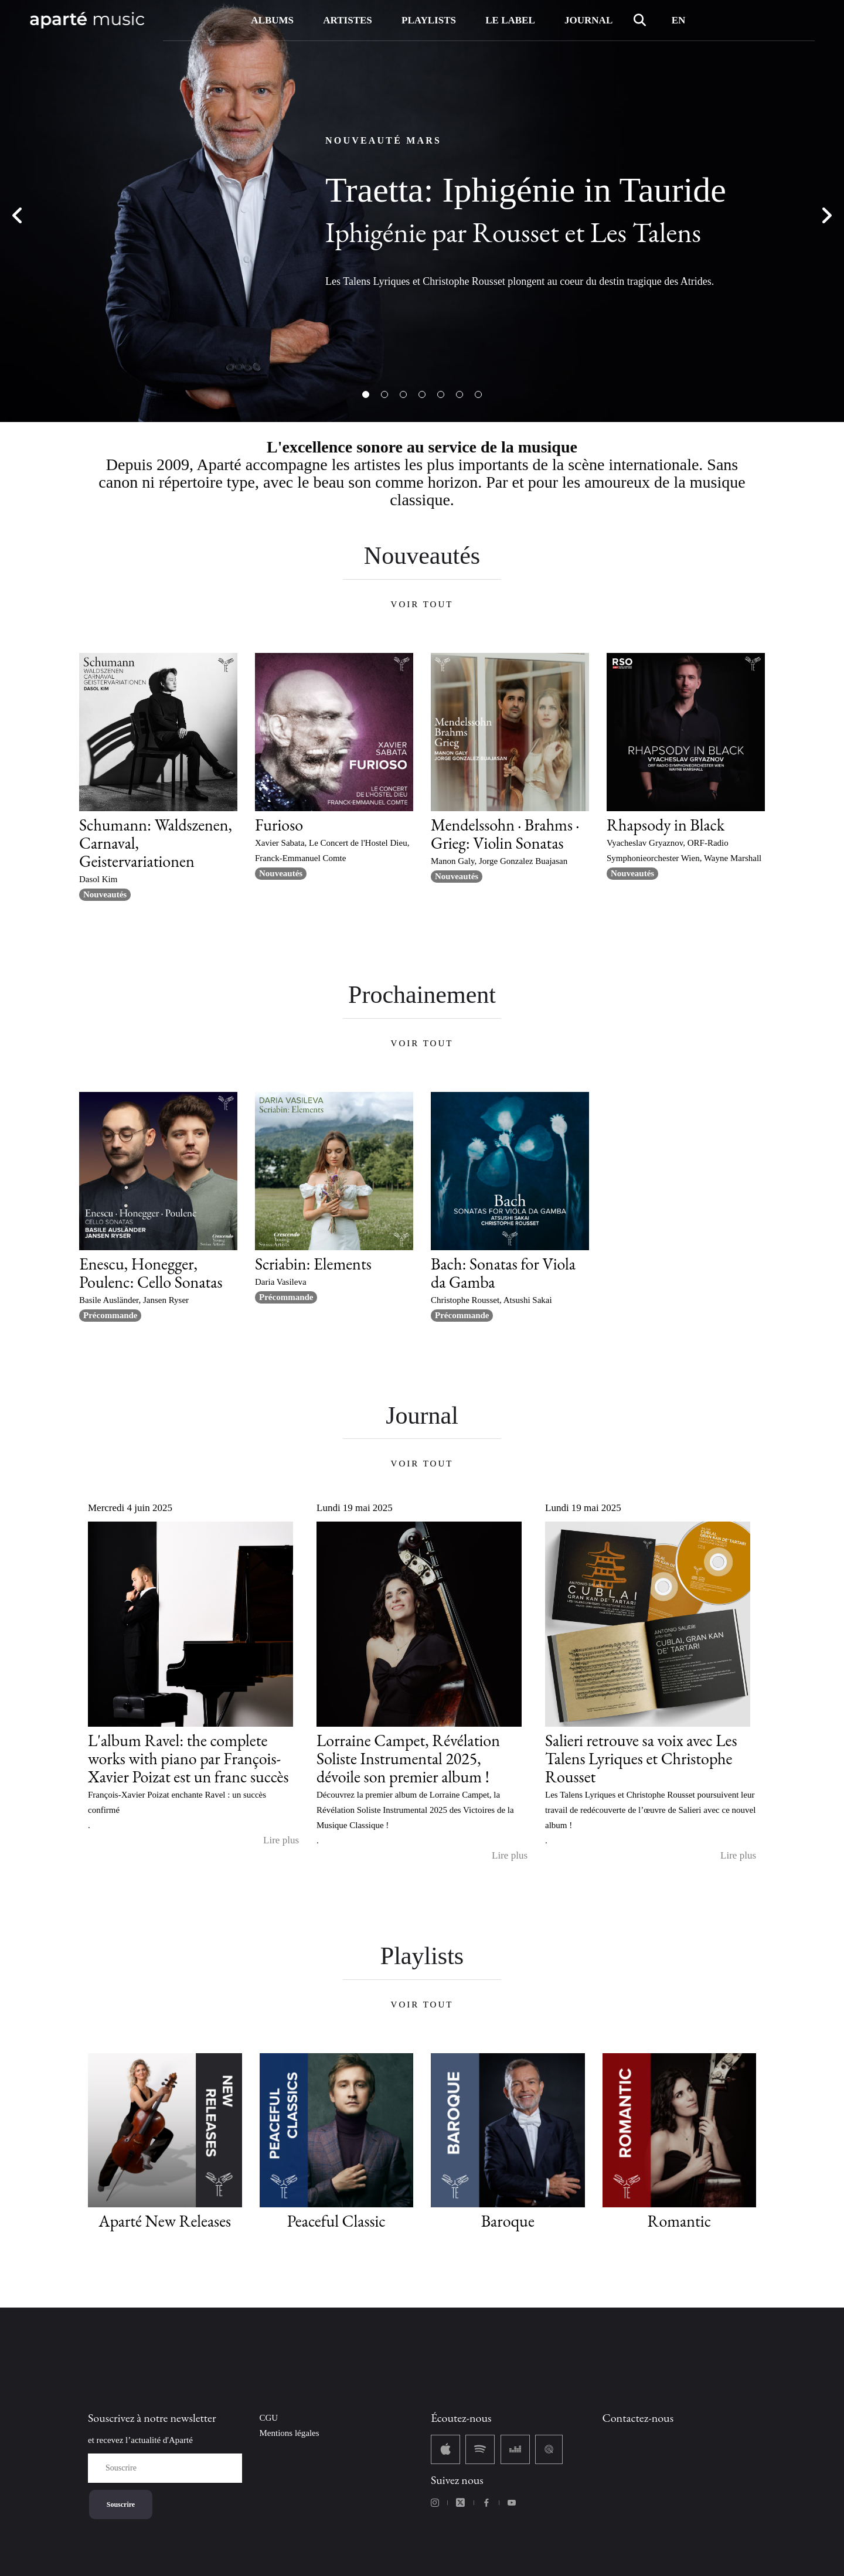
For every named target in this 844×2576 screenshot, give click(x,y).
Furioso (279, 824)
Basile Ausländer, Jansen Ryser (134, 1300)
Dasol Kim (98, 879)
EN (679, 20)
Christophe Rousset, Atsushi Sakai (491, 1300)
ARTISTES (347, 20)
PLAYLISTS (428, 20)
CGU (269, 2417)
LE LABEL (510, 20)
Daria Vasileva (281, 1282)
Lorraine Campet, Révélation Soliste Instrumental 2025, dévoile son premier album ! (408, 1758)
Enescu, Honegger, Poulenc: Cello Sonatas (151, 1272)
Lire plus (281, 1840)
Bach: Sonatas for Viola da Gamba (503, 1272)
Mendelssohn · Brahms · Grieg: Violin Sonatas (505, 833)
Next (826, 216)
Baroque (508, 2220)
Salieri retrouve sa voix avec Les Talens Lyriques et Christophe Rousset (641, 1758)
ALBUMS (272, 20)
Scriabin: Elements (313, 1263)
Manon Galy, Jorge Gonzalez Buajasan (499, 861)
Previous (17, 216)
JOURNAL (588, 20)
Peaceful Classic (336, 2220)
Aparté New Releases (164, 2220)
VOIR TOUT (422, 604)
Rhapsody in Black (665, 824)
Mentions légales (289, 2433)
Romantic (679, 2220)
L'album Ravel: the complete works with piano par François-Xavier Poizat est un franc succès (188, 1758)
